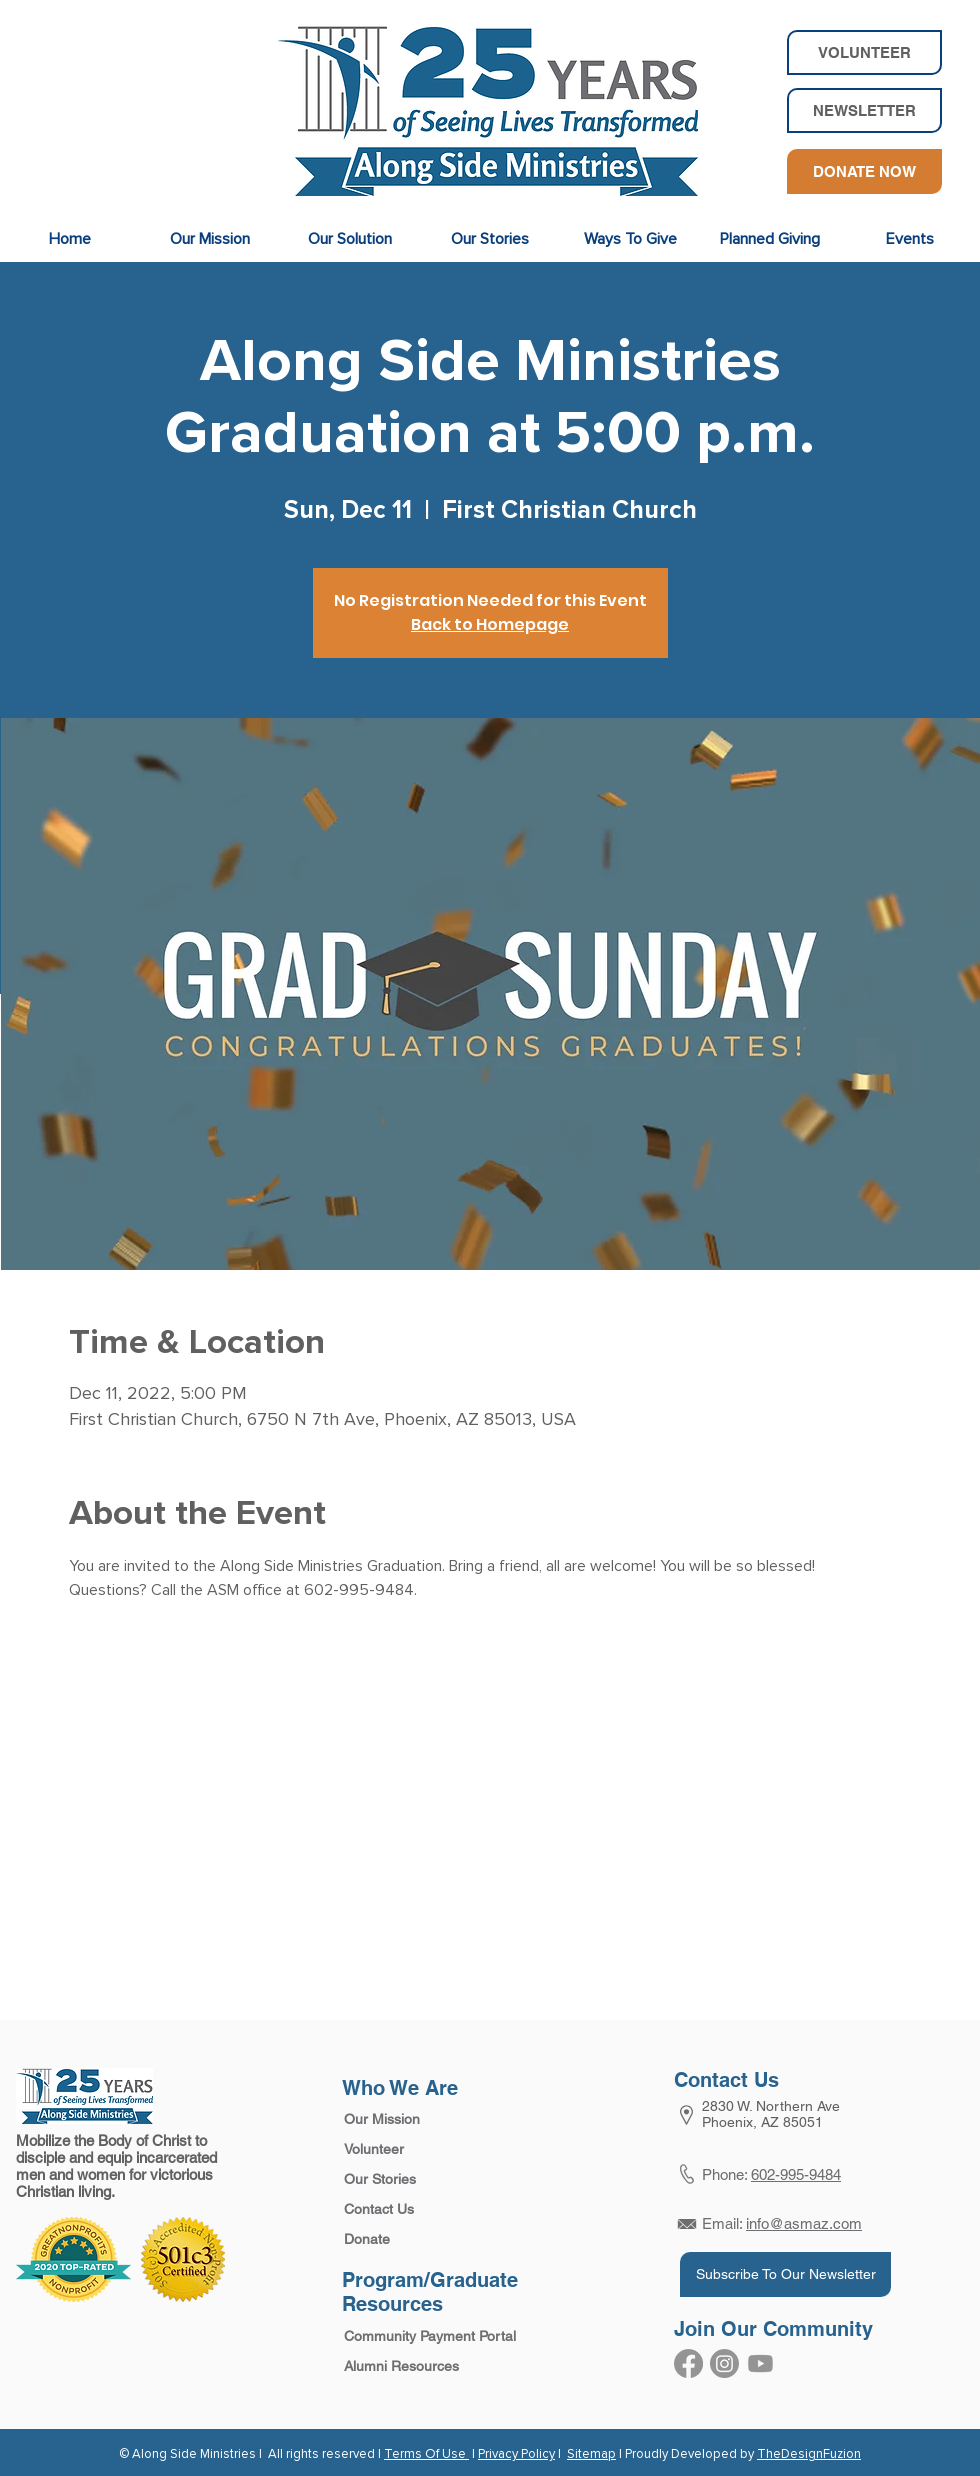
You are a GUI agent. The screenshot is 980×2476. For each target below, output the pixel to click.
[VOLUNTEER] (864, 52)
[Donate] (410, 2240)
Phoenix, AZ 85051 (762, 2122)
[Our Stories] (410, 2180)
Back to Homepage (490, 624)
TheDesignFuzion (809, 2454)
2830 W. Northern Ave (771, 2106)
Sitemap (591, 2454)
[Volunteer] (410, 2150)
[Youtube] (760, 2363)
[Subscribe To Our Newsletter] (785, 2274)
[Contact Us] (410, 2210)
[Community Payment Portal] (428, 2337)
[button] (864, 110)
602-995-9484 (796, 2174)
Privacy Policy (516, 2454)
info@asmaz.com (804, 2223)
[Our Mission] (410, 2120)
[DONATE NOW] (864, 171)
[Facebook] (688, 2363)
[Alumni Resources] (428, 2367)
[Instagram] (724, 2363)
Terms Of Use (426, 2454)
